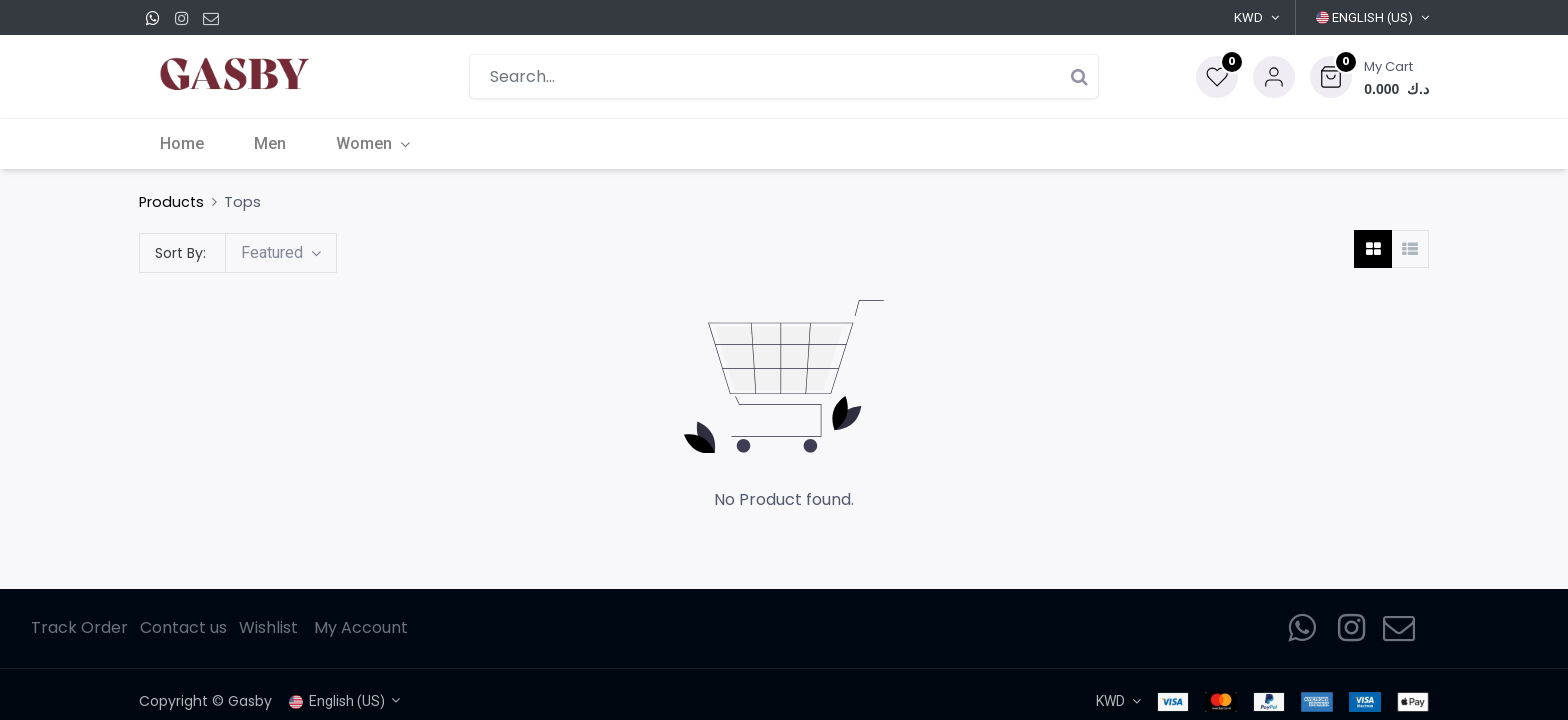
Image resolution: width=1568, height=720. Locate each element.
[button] (1369, 77)
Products (171, 202)
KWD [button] (1248, 17)
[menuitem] (186, 144)
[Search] (1079, 76)
